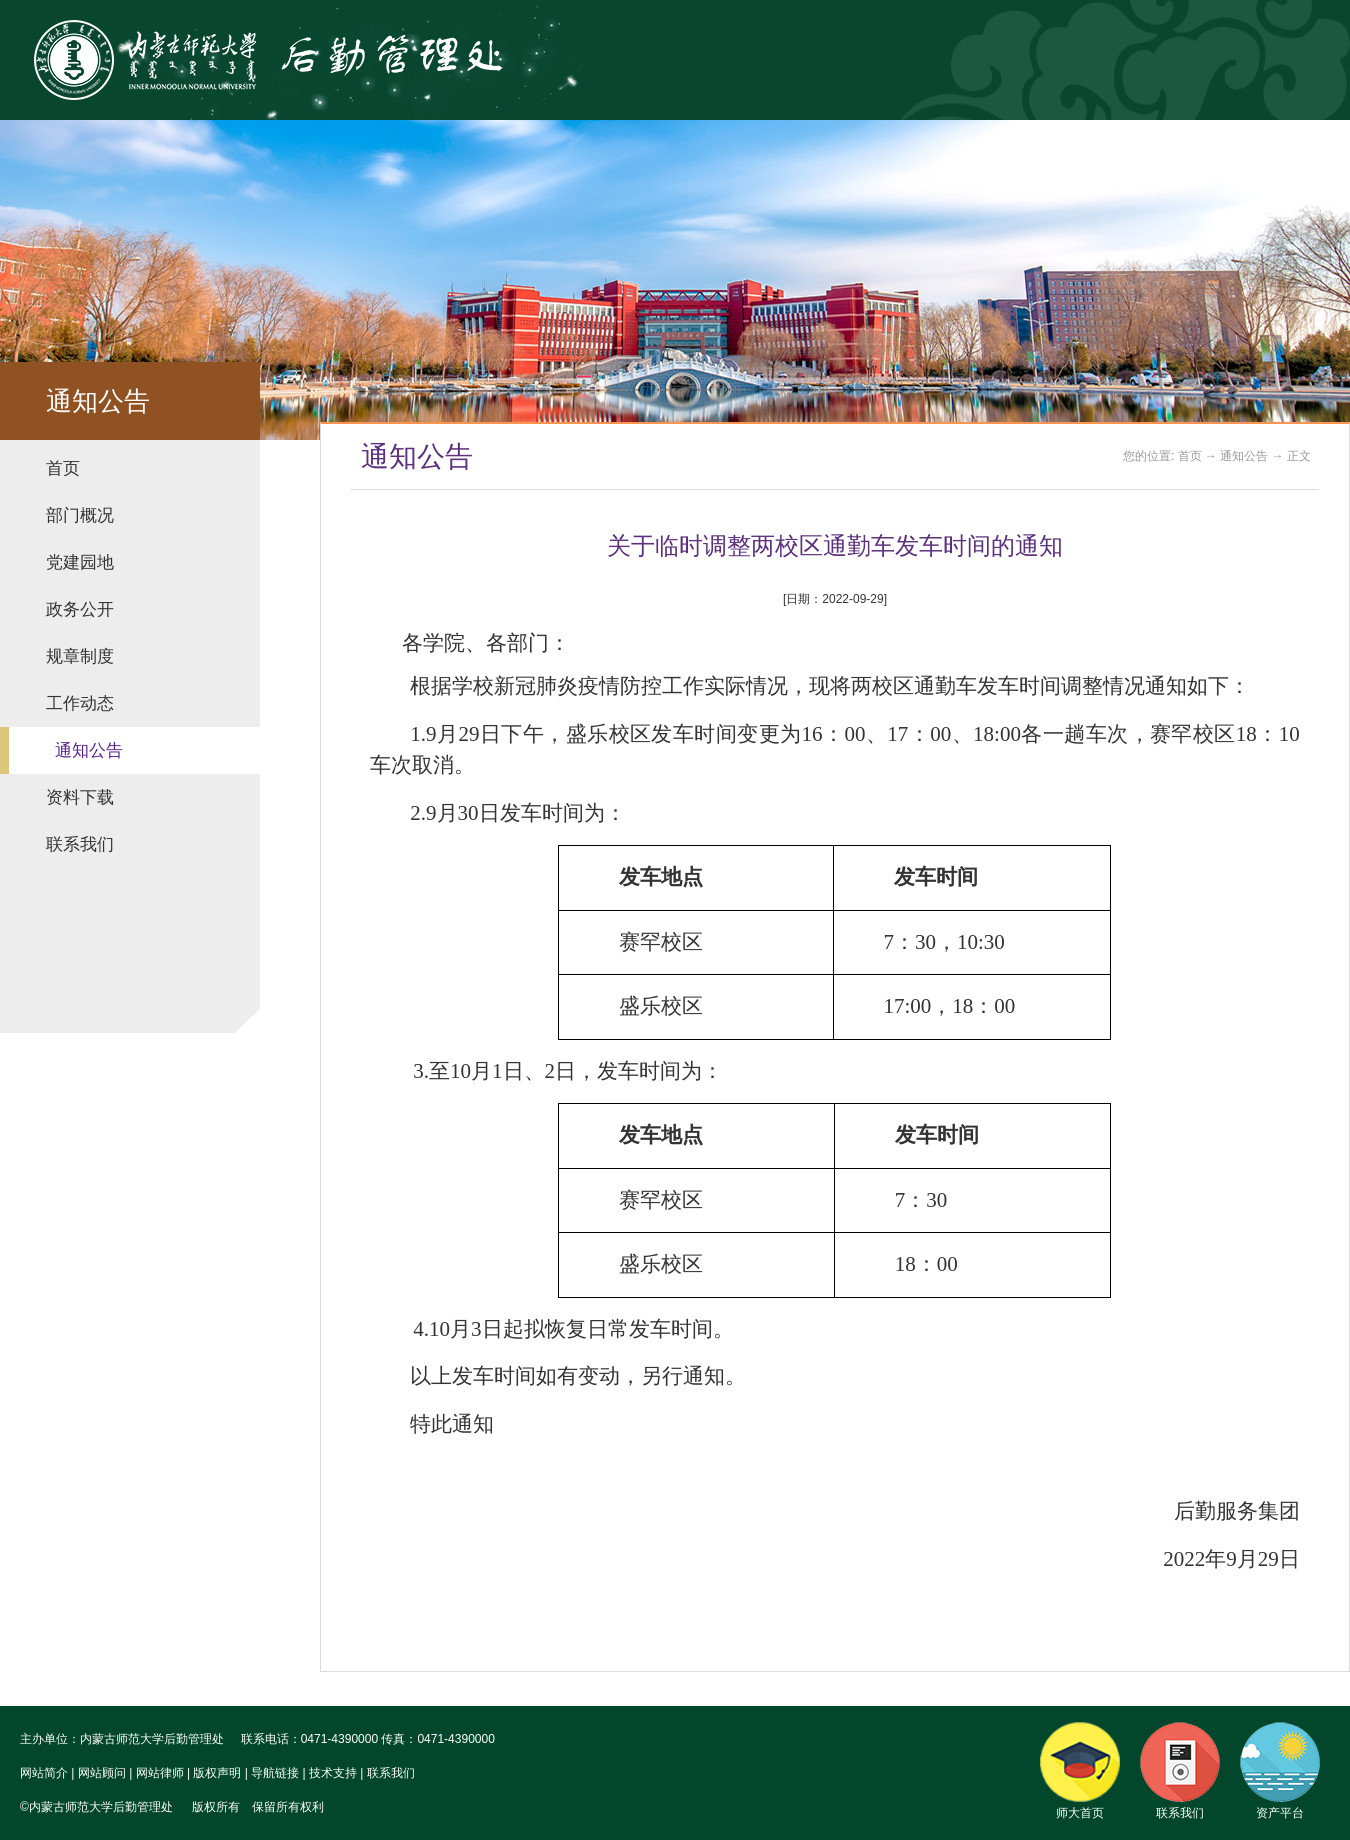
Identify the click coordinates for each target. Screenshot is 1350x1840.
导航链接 (275, 1773)
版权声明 (217, 1773)
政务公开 (80, 609)
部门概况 (80, 515)
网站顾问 (102, 1773)
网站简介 (44, 1773)
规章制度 (80, 656)
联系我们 (80, 844)
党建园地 (80, 562)
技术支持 (333, 1773)
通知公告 (89, 750)
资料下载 (80, 797)
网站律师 (160, 1773)
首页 (63, 468)
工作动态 (80, 703)
